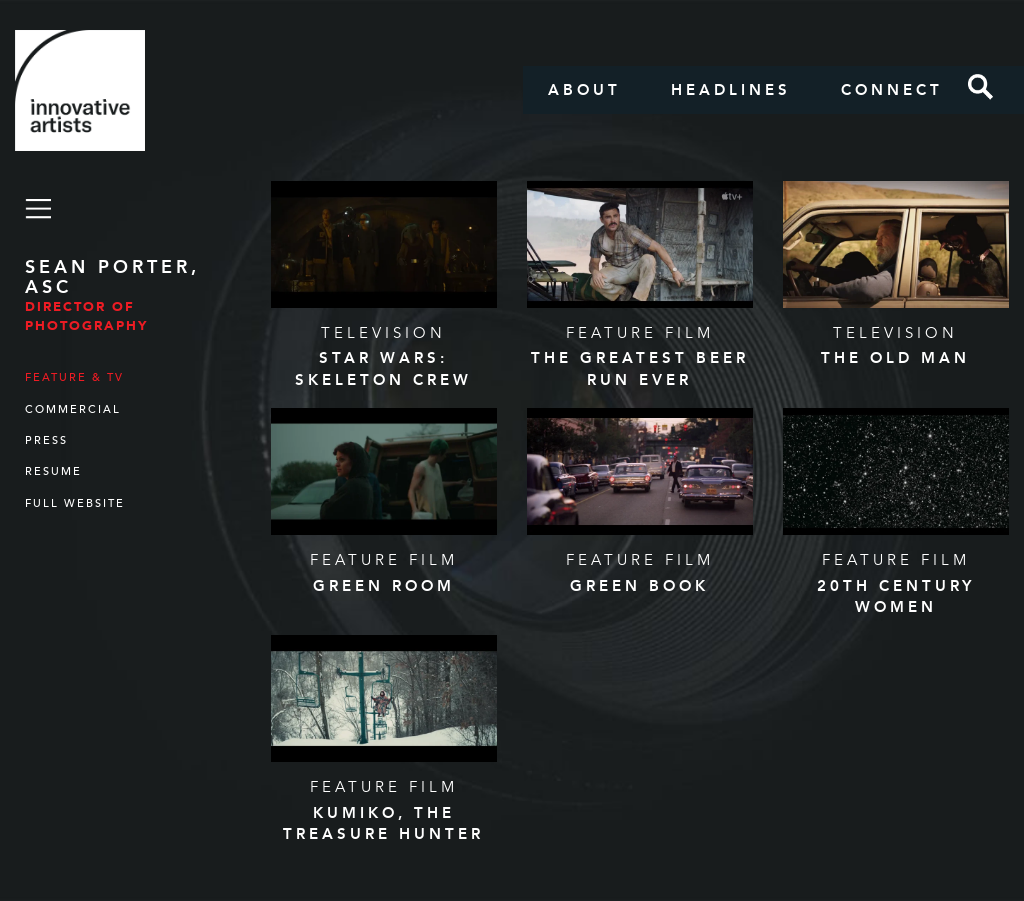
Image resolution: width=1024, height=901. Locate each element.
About (584, 90)
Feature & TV (74, 377)
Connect (892, 90)
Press (46, 440)
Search (981, 87)
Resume (53, 471)
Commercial (73, 409)
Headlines (731, 90)
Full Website (75, 503)
